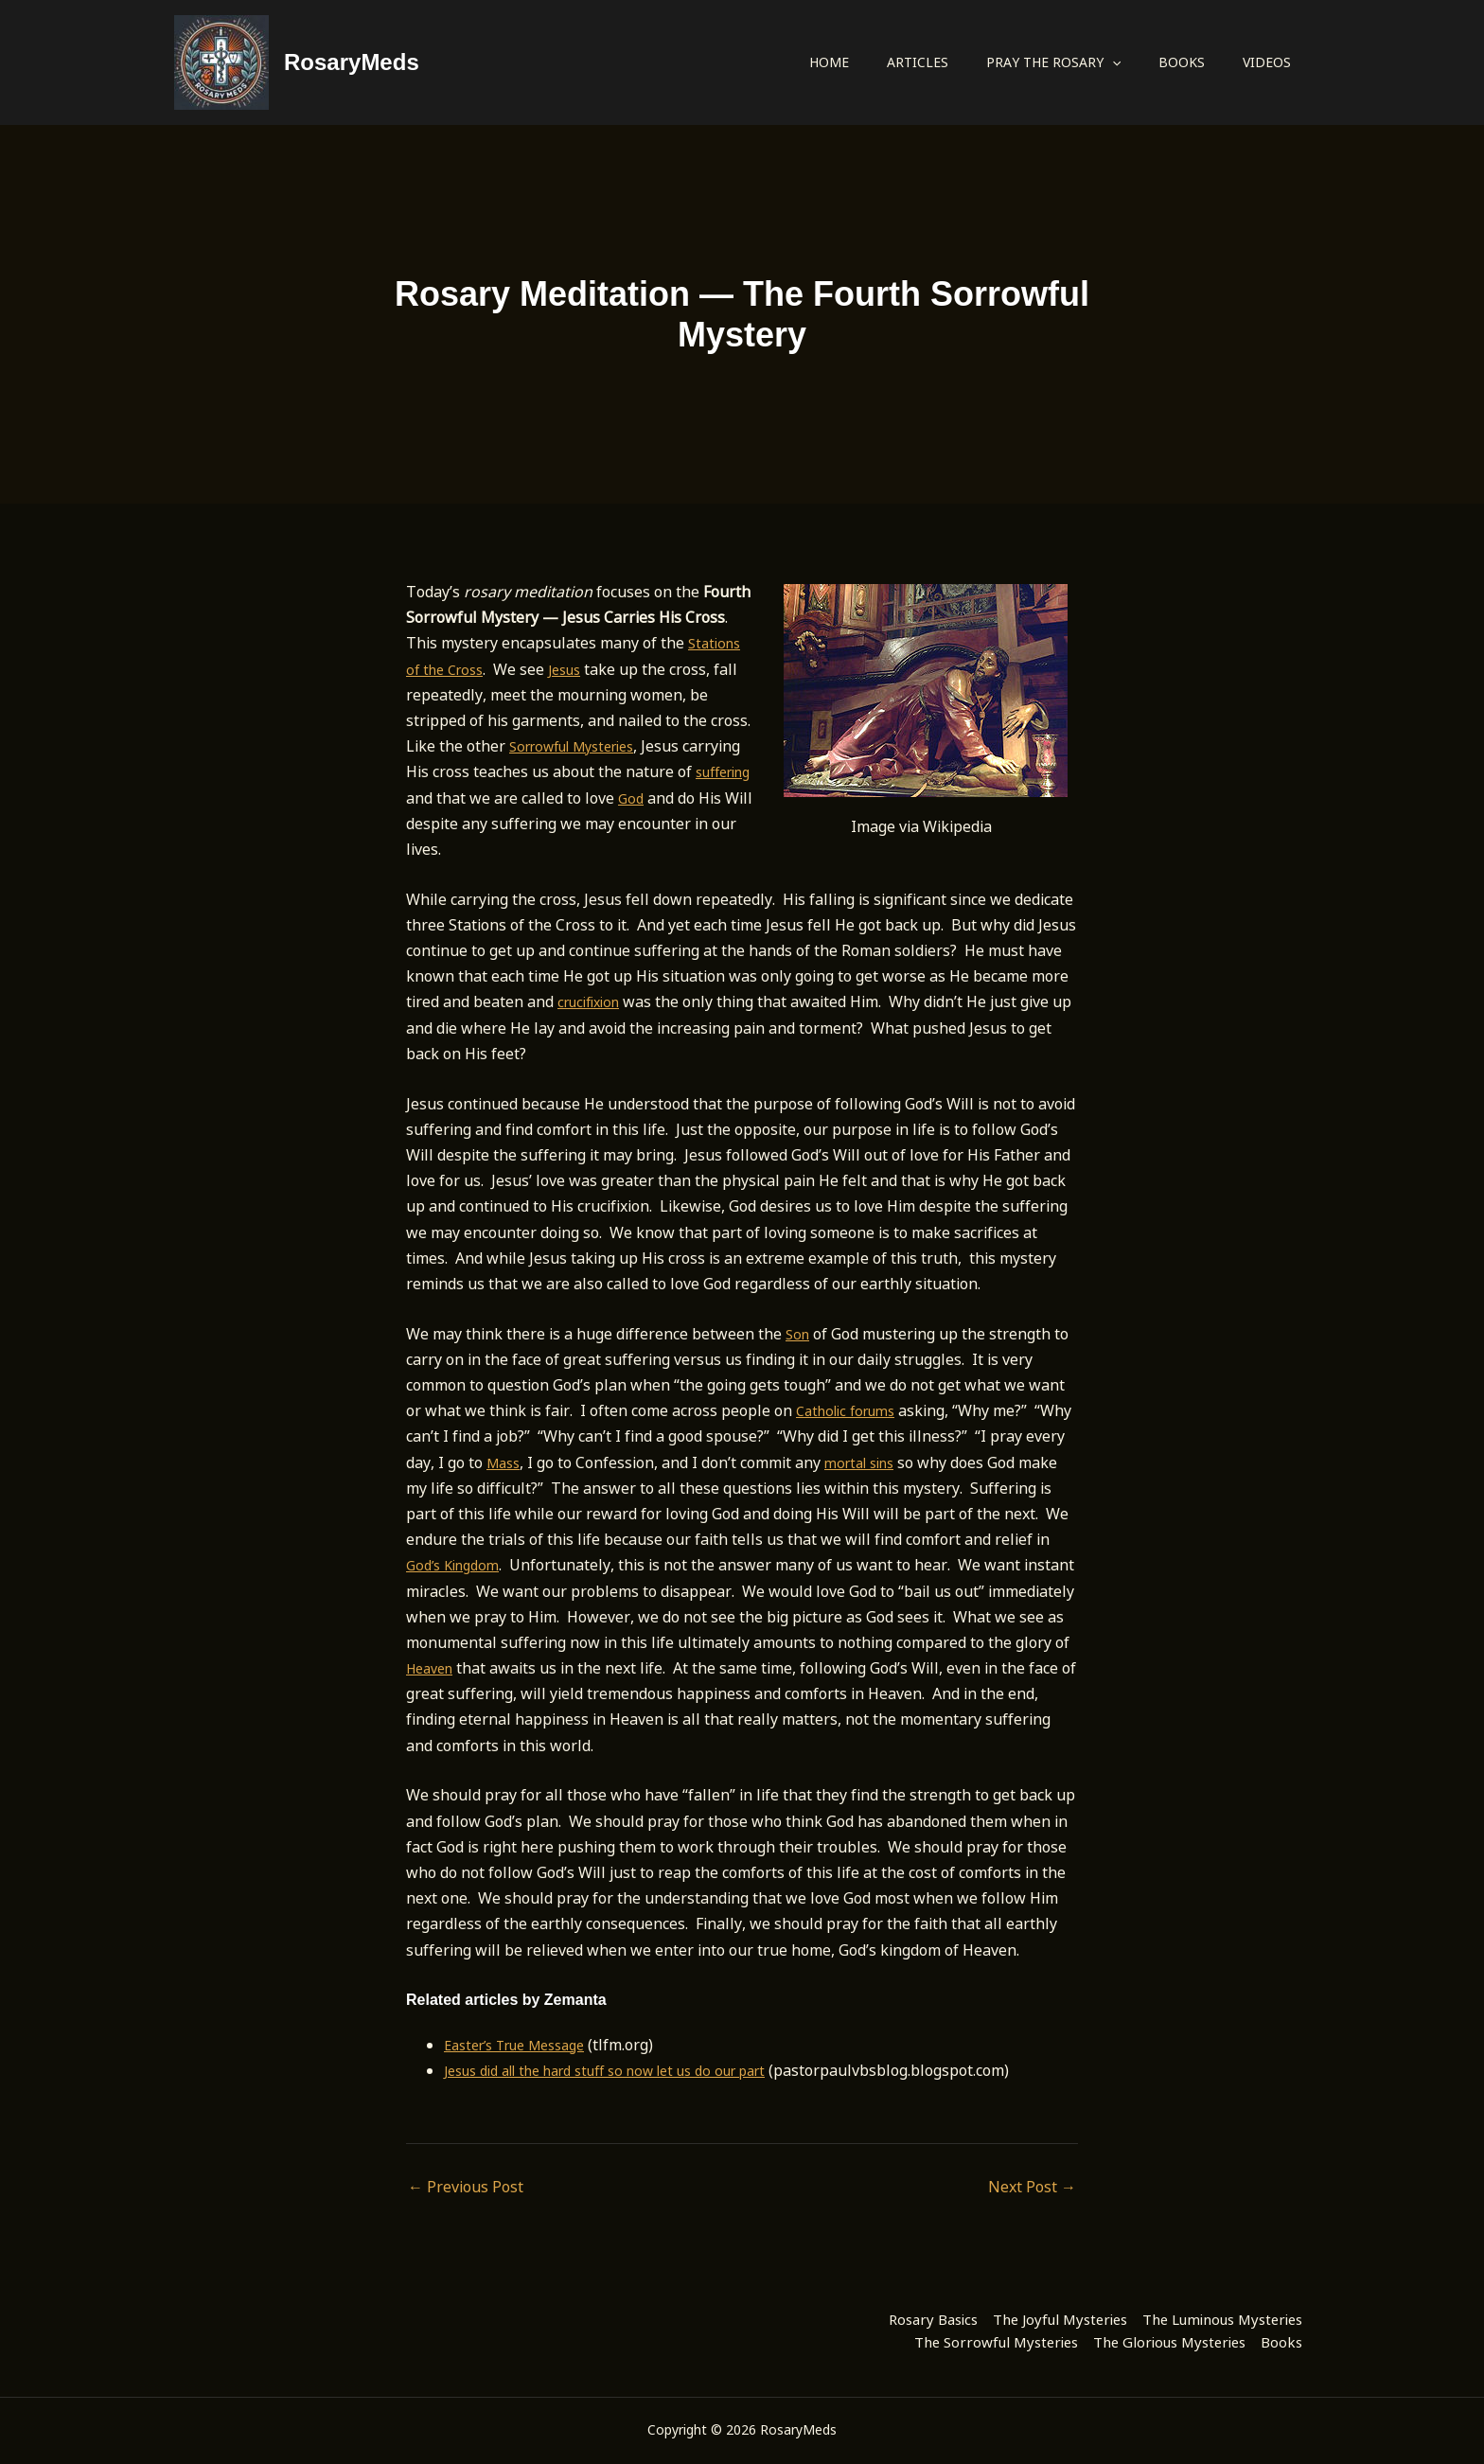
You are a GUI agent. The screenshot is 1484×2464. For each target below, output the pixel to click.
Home (829, 62)
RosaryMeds (351, 62)
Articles (917, 62)
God (701, 798)
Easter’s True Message (525, 2044)
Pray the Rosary (1053, 62)
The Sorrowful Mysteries (941, 2341)
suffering (438, 798)
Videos (1267, 62)
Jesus (575, 669)
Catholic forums (852, 1410)
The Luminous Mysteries (1208, 2315)
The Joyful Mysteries (1018, 2315)
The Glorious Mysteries (1141, 2341)
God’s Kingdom (546, 1564)
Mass (548, 1462)
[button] (1112, 62)
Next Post (1032, 2186)
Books (1181, 62)
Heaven (610, 1667)
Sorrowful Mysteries (581, 746)
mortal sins (911, 1462)
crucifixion (593, 1001)
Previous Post (465, 2186)
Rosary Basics (868, 2315)
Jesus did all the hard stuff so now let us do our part (627, 2070)
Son (799, 1333)
